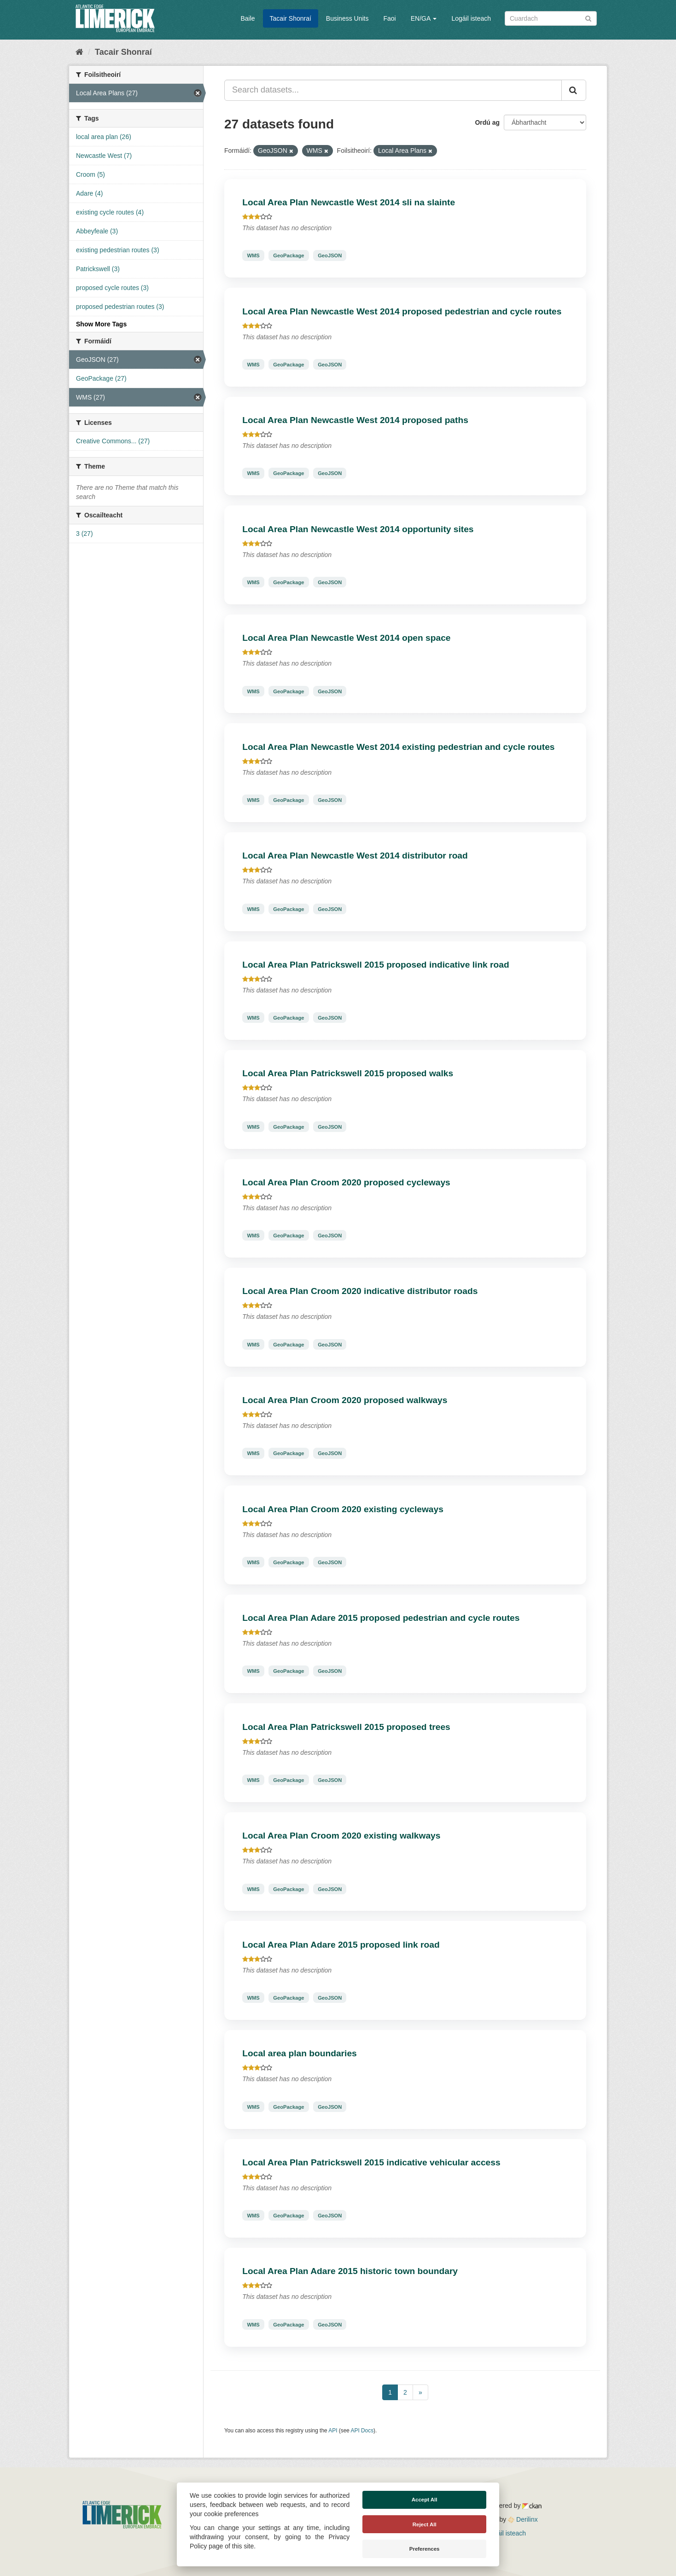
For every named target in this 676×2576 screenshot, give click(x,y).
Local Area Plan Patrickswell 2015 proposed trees (346, 1727)
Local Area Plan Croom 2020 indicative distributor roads (360, 1291)
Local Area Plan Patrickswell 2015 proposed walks (347, 1073)
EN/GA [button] (424, 18)
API (332, 2430)
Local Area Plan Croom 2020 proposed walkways (344, 1400)
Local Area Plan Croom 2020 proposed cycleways (346, 1182)
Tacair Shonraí (290, 18)
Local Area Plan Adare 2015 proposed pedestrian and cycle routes (380, 1618)
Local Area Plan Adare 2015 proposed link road (340, 1944)
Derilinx (523, 2519)
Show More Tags (101, 324)
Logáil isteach (471, 18)
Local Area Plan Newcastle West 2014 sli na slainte (348, 202)
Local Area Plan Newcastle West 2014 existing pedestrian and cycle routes (398, 747)
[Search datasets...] (393, 90)
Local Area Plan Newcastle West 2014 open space (346, 638)
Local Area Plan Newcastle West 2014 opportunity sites (357, 529)
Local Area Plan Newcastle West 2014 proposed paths (355, 420)
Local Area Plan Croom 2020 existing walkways (341, 1835)
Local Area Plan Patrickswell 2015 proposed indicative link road (375, 964)
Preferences (424, 2549)
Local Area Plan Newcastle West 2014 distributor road (354, 855)
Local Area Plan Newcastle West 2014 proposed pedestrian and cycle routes (401, 311)
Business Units (347, 18)
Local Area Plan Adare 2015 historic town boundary (350, 2271)
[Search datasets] (551, 18)
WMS (253, 255)
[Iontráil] (588, 18)
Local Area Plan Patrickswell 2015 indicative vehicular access (371, 2162)
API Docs (362, 2430)
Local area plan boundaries (299, 2053)
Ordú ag (487, 122)
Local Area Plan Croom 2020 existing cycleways (342, 1509)
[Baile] (79, 52)
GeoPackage (288, 255)
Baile (247, 18)
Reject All (425, 2524)
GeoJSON (330, 255)
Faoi (389, 18)
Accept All (424, 2499)
